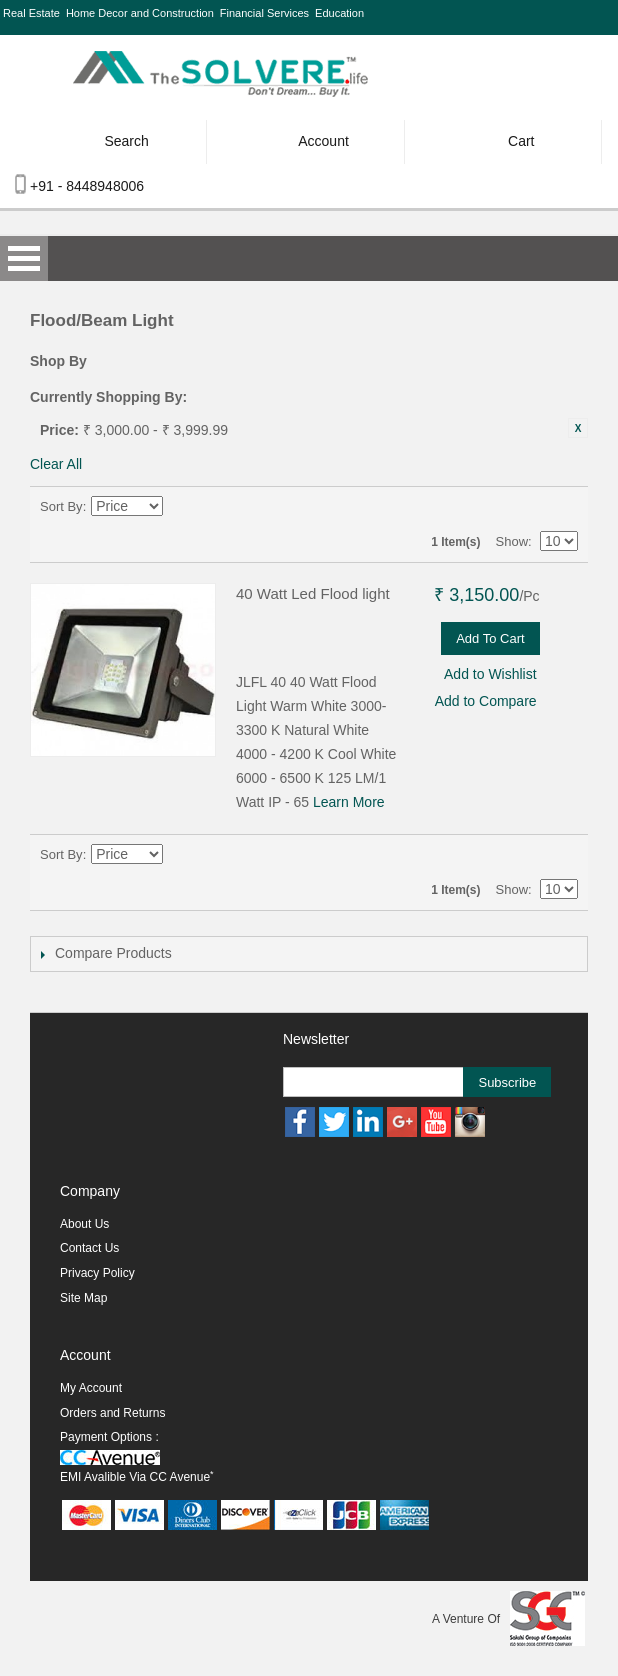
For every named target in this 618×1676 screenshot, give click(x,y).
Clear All (56, 464)
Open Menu (24, 258)
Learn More (349, 802)
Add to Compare (486, 701)
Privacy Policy (97, 1273)
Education (339, 13)
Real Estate (31, 13)
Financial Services (264, 13)
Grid (528, 507)
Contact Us (89, 1248)
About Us (84, 1224)
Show (512, 541)
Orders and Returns (112, 1413)
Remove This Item (578, 428)
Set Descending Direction (182, 507)
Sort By (61, 506)
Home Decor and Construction (140, 13)
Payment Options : (109, 1437)
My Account (91, 1388)
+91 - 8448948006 (87, 186)
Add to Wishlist (490, 674)
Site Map (83, 1298)
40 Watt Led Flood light (313, 593)
